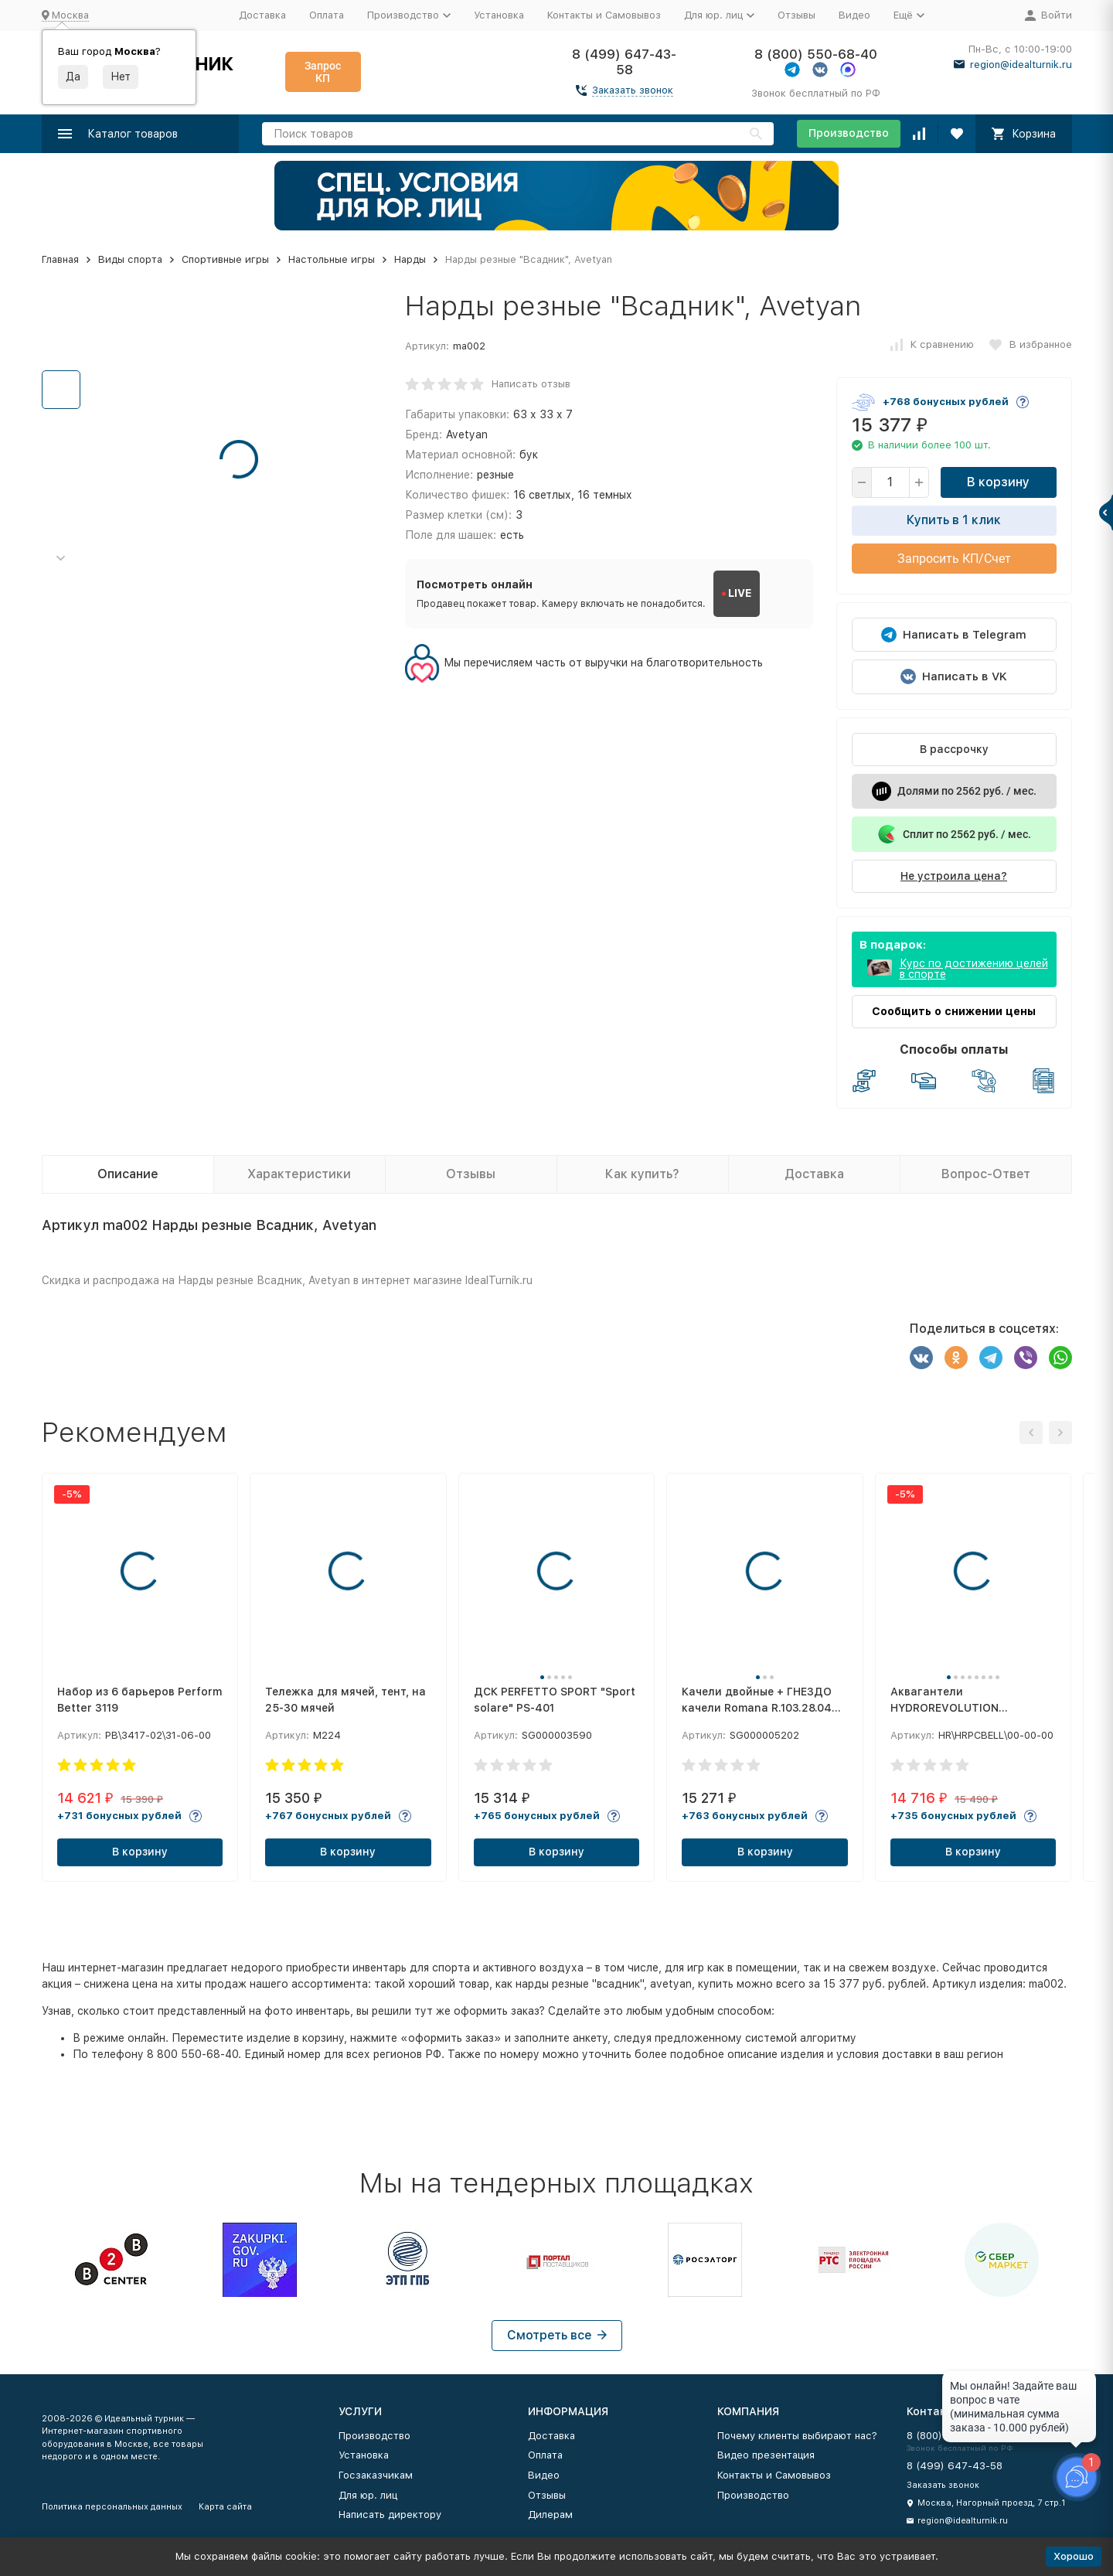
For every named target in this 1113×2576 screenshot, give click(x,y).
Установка (499, 15)
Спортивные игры (225, 259)
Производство (848, 133)
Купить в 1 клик (954, 520)
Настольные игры (331, 259)
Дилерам (550, 2514)
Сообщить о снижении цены (954, 1011)
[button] (61, 558)
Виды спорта (130, 259)
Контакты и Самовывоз (604, 15)
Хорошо (1073, 2556)
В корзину (998, 482)
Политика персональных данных (112, 2507)
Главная (60, 259)
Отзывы (796, 15)
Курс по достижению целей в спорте (974, 968)
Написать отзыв (531, 384)
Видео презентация (766, 2455)
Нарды (410, 259)
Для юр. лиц (368, 2495)
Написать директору (390, 2514)
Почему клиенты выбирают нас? (797, 2435)
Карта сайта (225, 2507)
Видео (854, 15)
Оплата (326, 15)
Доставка (262, 15)
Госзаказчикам (376, 2475)
